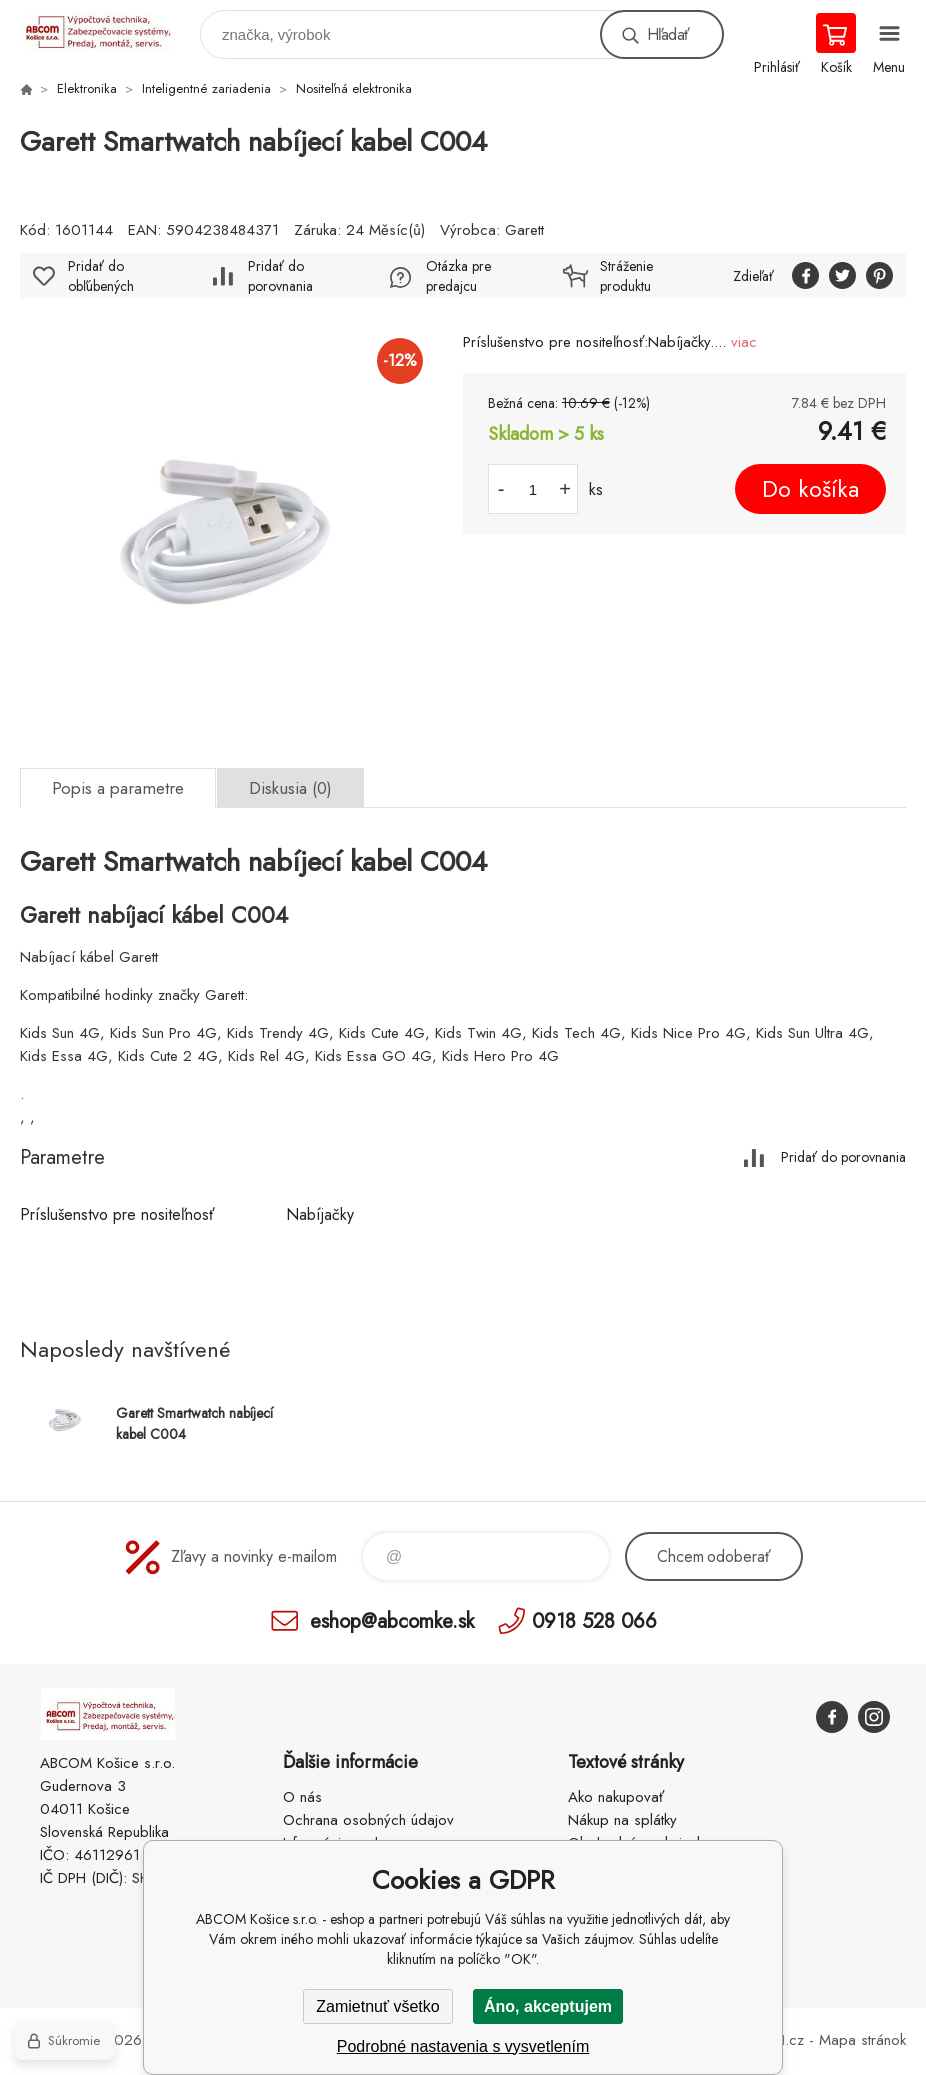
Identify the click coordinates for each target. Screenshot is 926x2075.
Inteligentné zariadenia (206, 88)
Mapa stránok (862, 2040)
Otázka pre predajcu (458, 276)
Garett (524, 230)
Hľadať (668, 34)
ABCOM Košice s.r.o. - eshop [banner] (108, 29)
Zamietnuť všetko (377, 2006)
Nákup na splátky (622, 1820)
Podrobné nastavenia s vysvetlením (463, 2046)
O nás (302, 1797)
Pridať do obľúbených (101, 276)
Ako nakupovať (616, 1797)
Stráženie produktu (626, 276)
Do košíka (810, 489)
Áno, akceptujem (548, 2006)
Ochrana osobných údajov (368, 1820)
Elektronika (87, 88)
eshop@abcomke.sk (392, 1620)
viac (744, 342)
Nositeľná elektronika (354, 88)
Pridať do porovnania (280, 276)
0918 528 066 (594, 1620)
